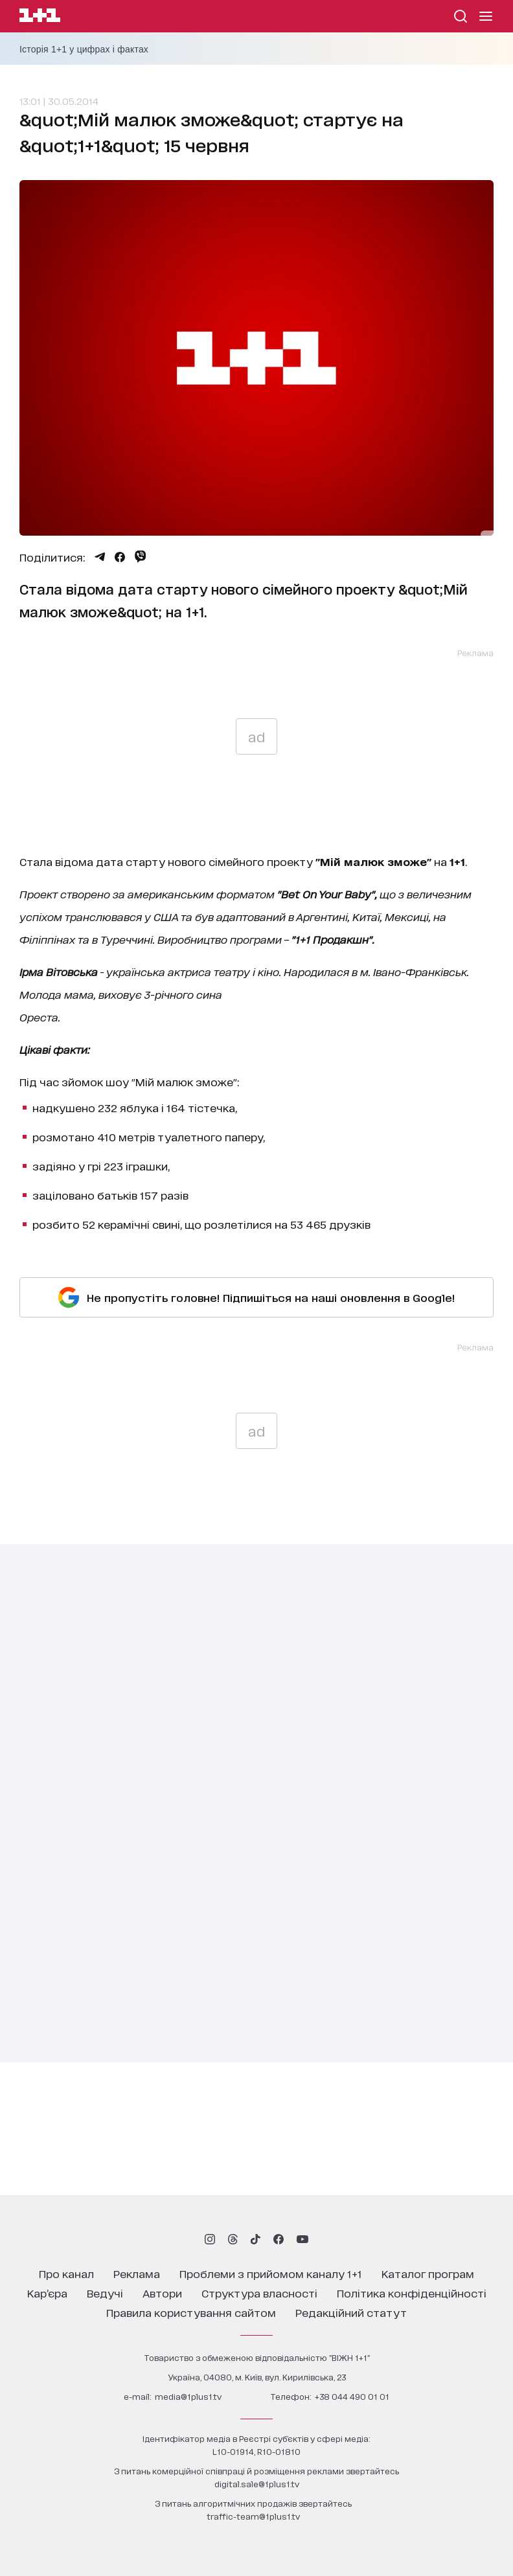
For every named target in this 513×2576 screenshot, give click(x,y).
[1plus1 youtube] (302, 2239)
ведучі (105, 2292)
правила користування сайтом (191, 2312)
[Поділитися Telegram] (100, 557)
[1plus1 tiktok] (255, 2239)
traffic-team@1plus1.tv (253, 2516)
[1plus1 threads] (233, 2239)
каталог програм (428, 2273)
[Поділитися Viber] (140, 556)
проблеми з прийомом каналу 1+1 (270, 2273)
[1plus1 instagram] (210, 2239)
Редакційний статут (351, 2312)
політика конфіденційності (411, 2292)
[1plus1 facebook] (278, 2239)
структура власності (259, 2292)
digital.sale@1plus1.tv (256, 2484)
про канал (66, 2273)
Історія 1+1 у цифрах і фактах (83, 49)
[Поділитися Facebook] (120, 557)
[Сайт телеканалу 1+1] (39, 17)
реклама (136, 2273)
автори (162, 2292)
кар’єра (47, 2292)
